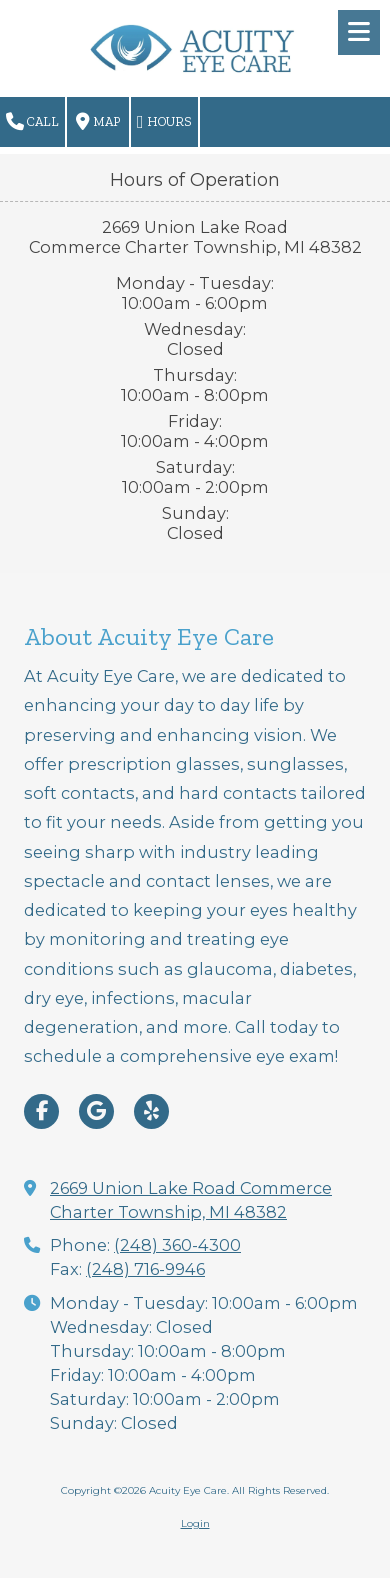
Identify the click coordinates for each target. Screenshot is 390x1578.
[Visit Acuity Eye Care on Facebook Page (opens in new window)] (41, 1111)
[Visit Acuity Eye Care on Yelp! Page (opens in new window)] (151, 1111)
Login (195, 1523)
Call (32, 122)
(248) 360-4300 (177, 1245)
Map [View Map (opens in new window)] (98, 122)
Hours (164, 122)
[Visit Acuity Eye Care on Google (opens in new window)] (96, 1111)
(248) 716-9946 (145, 1269)
